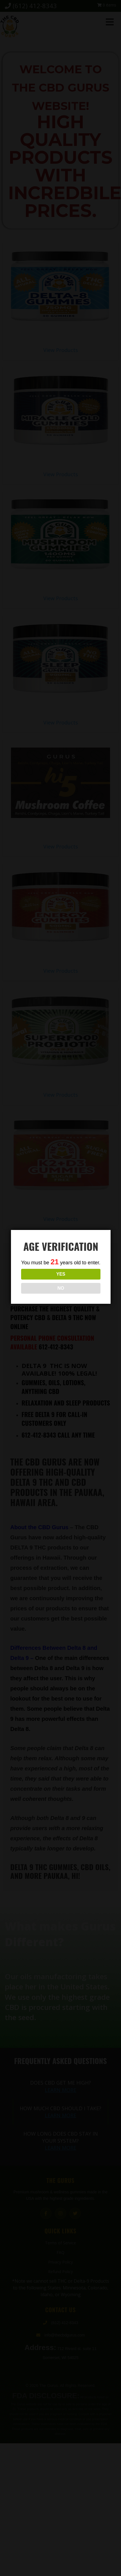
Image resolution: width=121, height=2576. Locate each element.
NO (60, 1288)
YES (60, 1274)
